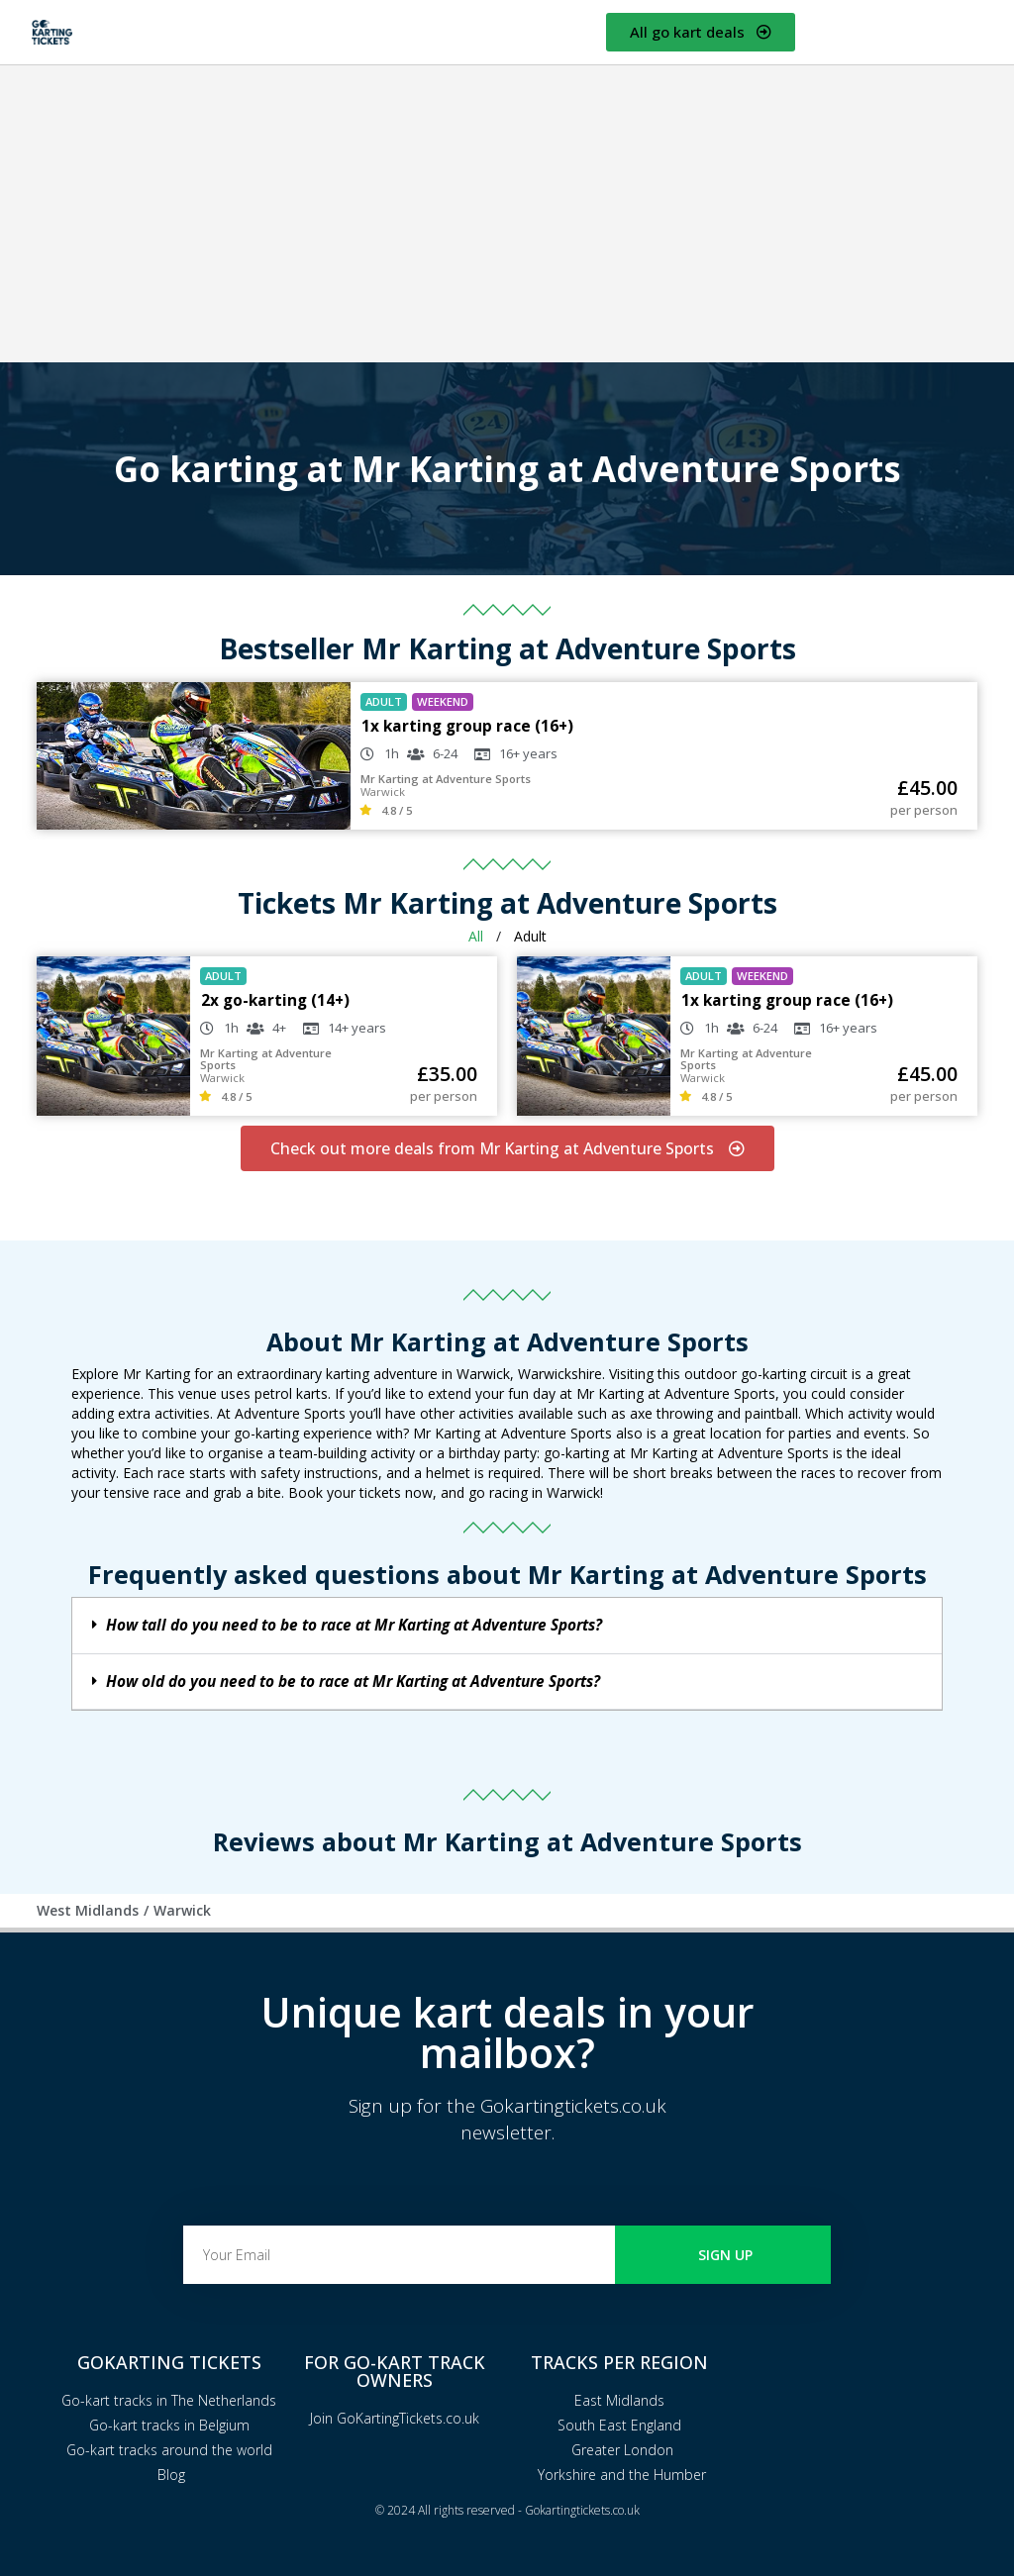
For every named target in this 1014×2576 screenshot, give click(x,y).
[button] (507, 1625)
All (475, 936)
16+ (509, 753)
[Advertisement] (507, 213)
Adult (530, 936)
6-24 (445, 753)
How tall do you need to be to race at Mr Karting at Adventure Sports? (354, 1625)
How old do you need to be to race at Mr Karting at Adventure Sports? (353, 1681)
